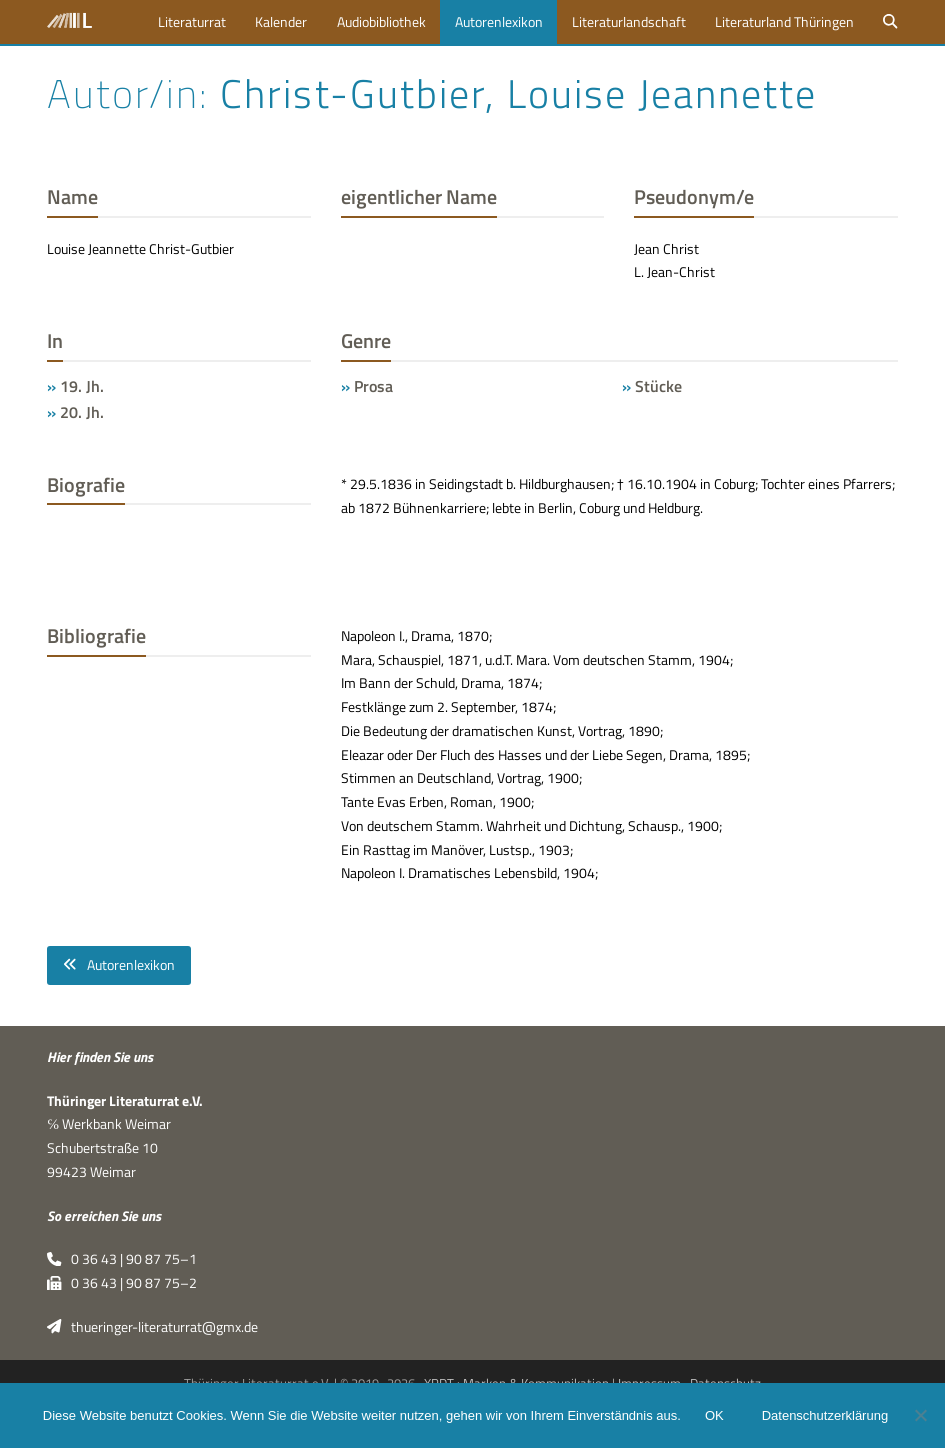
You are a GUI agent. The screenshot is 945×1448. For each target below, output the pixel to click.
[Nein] (920, 1415)
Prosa (373, 386)
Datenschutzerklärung (825, 1415)
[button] (891, 22)
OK (714, 1415)
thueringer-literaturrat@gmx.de (152, 1327)
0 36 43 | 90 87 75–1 (121, 1259)
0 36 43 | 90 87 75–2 (121, 1283)
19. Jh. (82, 386)
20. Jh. (82, 412)
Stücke (658, 386)
